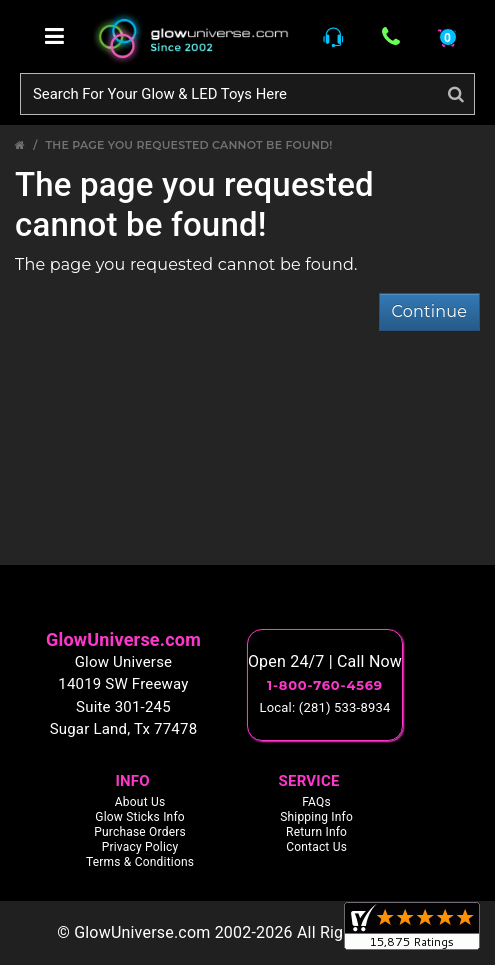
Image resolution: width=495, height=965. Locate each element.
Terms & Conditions (140, 862)
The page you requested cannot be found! (188, 145)
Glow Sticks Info (140, 817)
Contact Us (316, 847)
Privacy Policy (140, 847)
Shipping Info (316, 817)
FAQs (316, 802)
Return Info (316, 832)
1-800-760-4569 (325, 685)
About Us (140, 802)
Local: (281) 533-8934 (325, 707)
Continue (429, 311)
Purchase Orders (140, 832)
